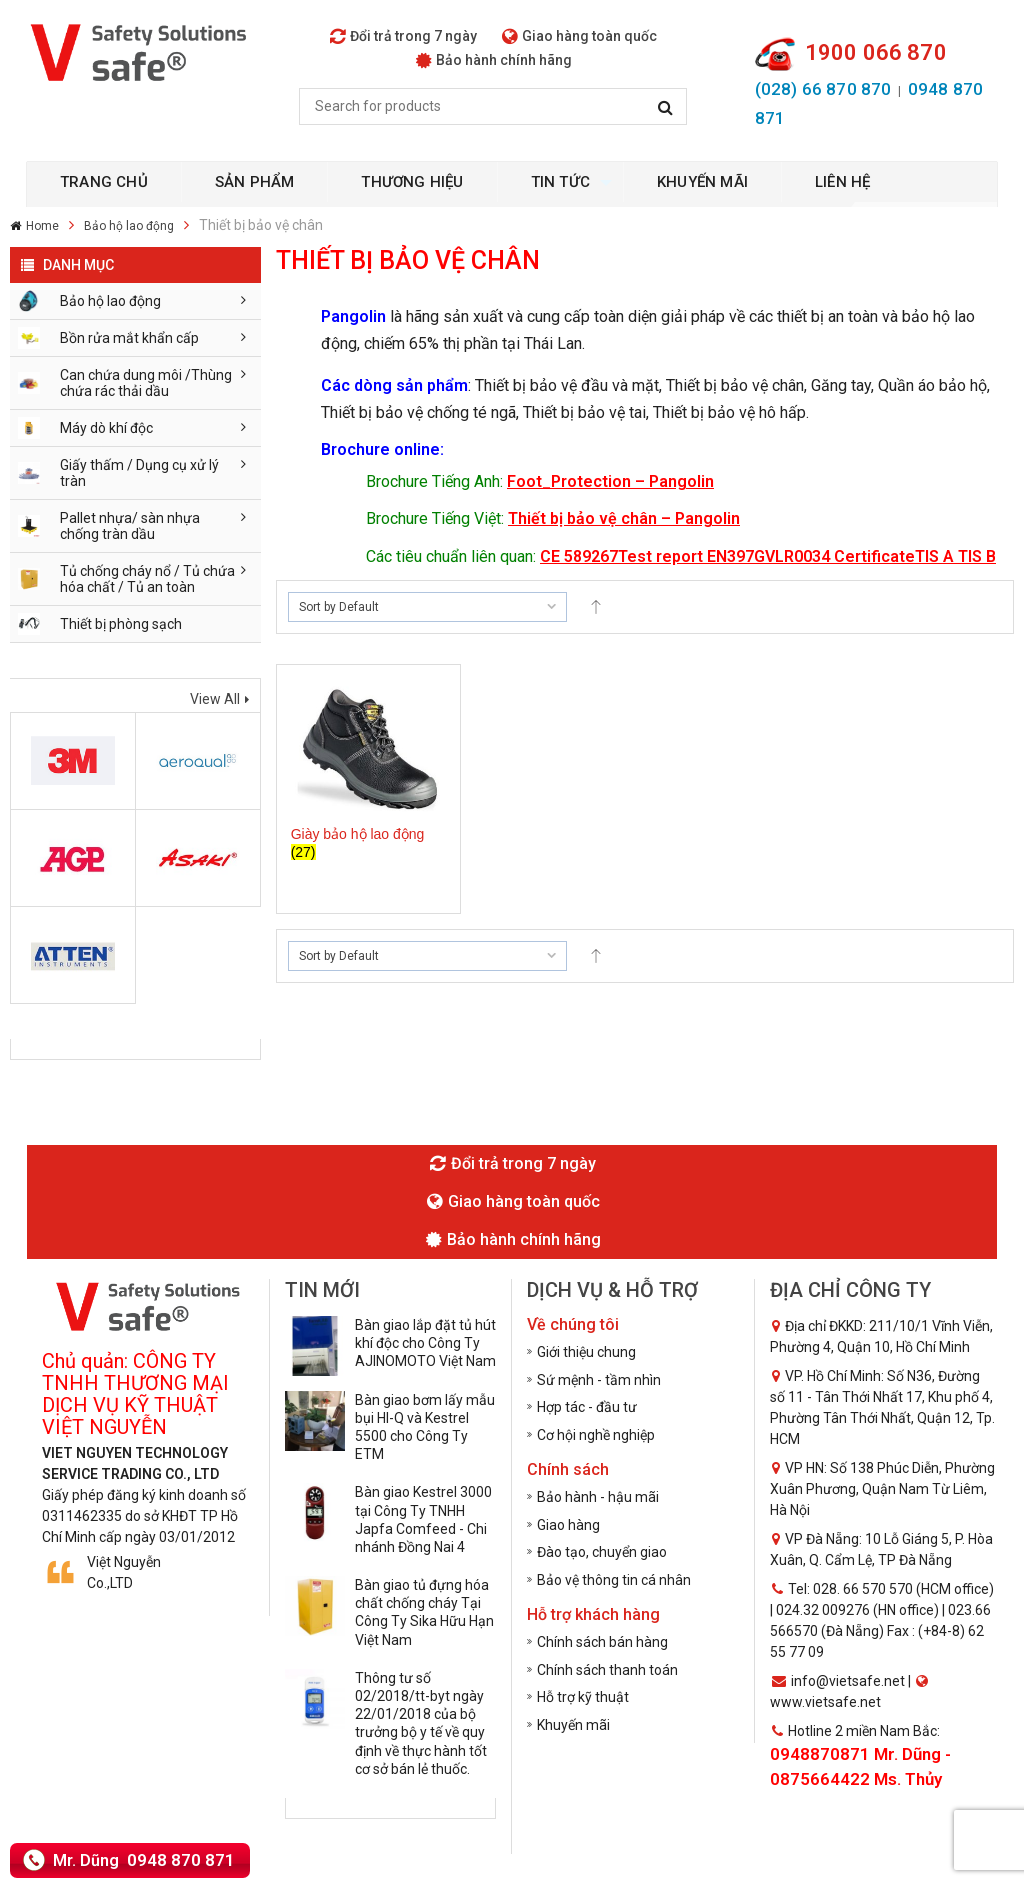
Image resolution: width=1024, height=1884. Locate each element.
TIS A (936, 556)
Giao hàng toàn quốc (579, 36)
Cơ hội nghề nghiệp (596, 1435)
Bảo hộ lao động (129, 226)
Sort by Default (339, 607)
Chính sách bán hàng (602, 1642)
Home (42, 226)
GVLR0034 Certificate (834, 556)
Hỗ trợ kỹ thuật (583, 1697)
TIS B (977, 556)
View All (215, 699)
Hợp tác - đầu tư (587, 1407)
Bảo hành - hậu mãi (598, 1497)
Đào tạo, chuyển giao (602, 1552)
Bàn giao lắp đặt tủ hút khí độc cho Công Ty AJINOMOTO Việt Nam (425, 1343)
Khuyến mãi (573, 1725)
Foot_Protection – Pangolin (610, 481)
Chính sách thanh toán (607, 1670)
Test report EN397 (686, 556)
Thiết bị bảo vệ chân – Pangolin (624, 518)
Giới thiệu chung (586, 1352)
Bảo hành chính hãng (494, 60)
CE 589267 (579, 556)
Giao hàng (568, 1525)
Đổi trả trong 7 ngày (403, 36)
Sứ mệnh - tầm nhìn (599, 1380)
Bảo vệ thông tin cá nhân (614, 1580)
